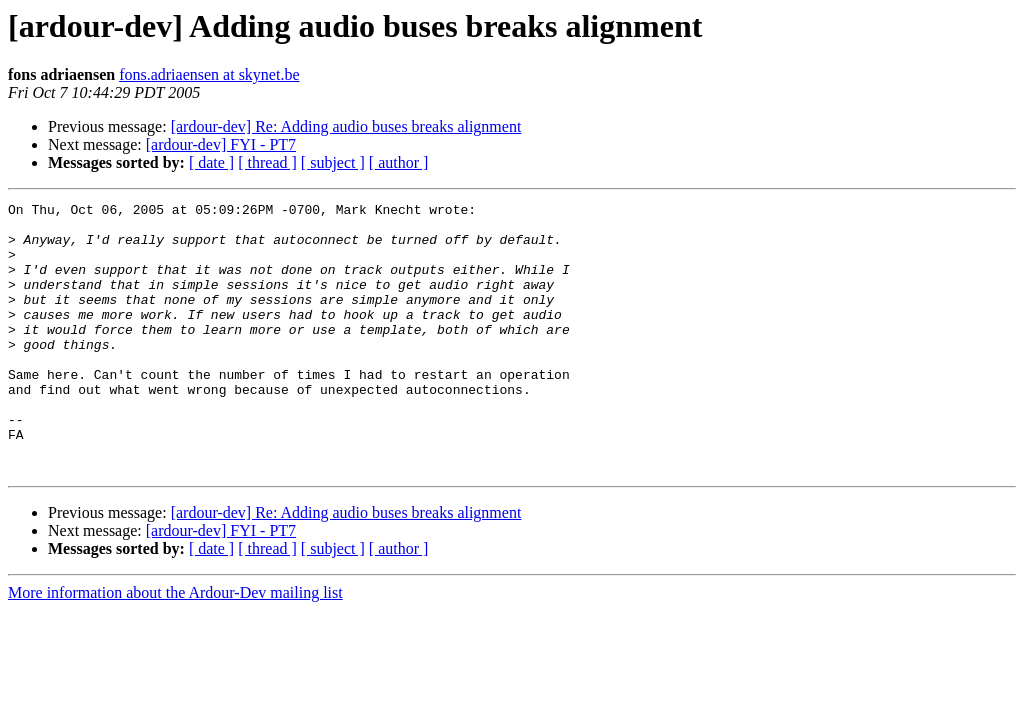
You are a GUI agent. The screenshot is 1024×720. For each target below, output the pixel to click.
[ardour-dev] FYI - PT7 (221, 144)
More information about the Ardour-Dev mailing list (175, 646)
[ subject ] (333, 162)
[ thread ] (267, 162)
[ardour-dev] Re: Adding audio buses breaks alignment (346, 126)
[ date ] (211, 162)
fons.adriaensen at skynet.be (209, 74)
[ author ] (399, 162)
